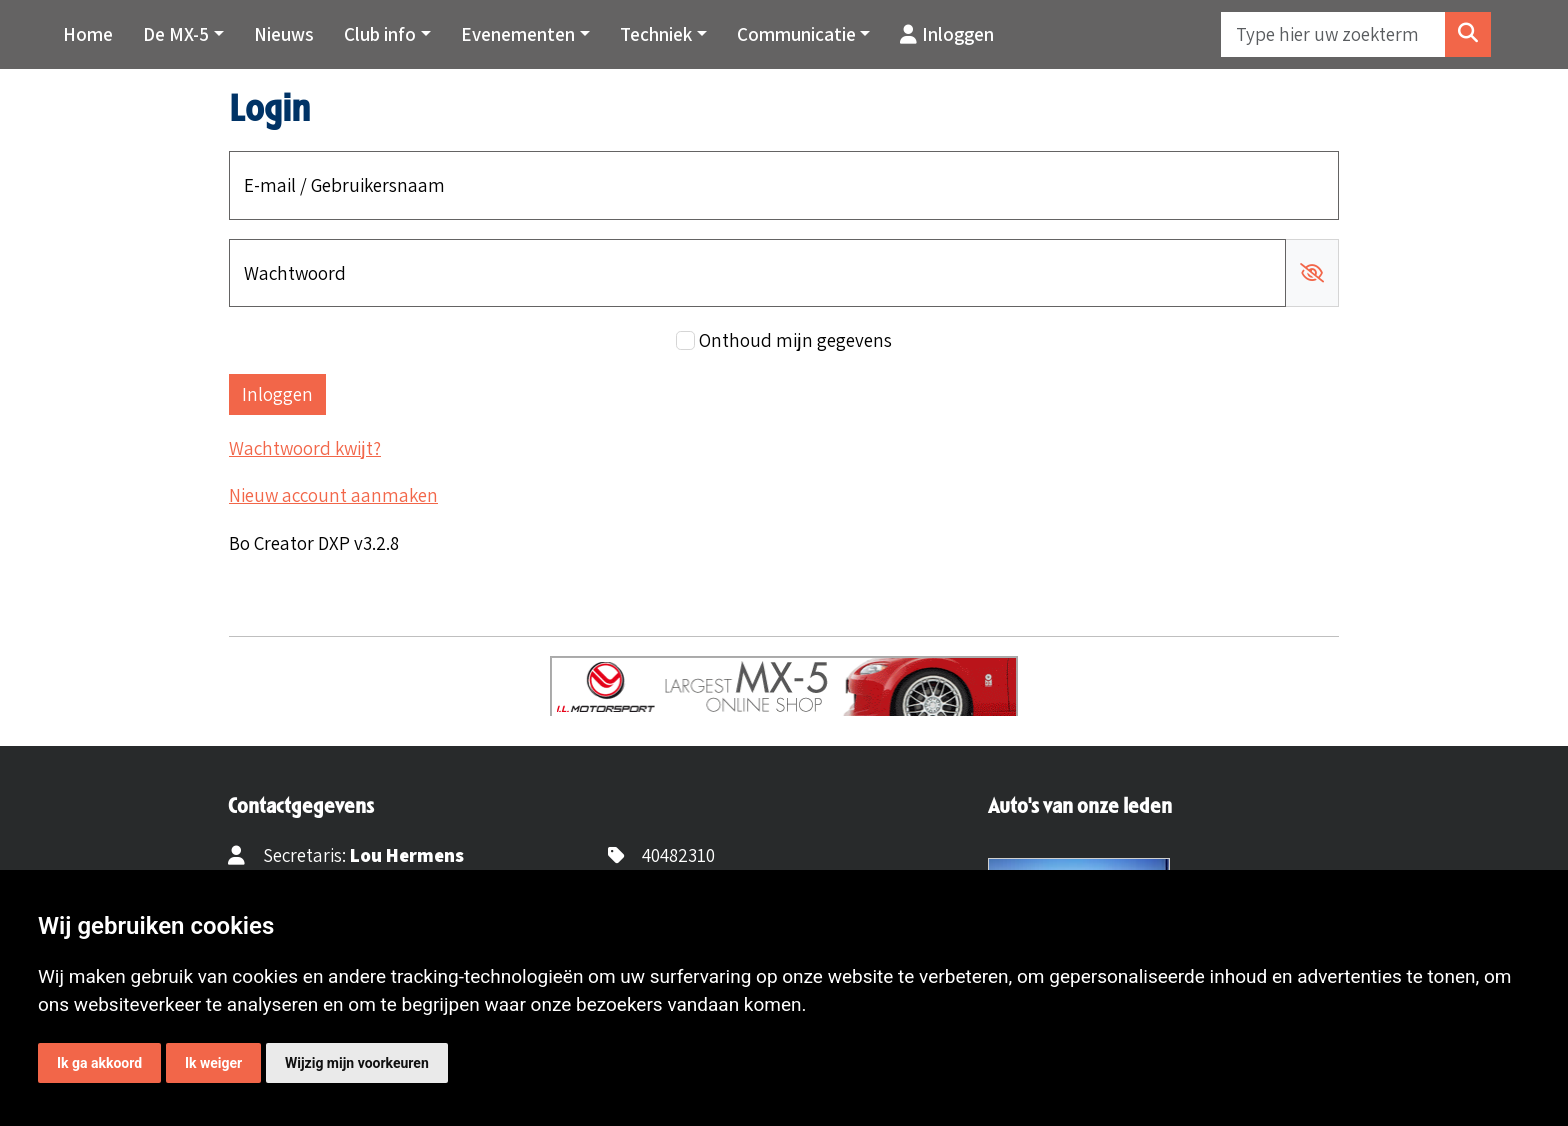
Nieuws (284, 34)
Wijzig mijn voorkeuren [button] (357, 1063)
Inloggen (947, 34)
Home (88, 34)
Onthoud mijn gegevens (795, 340)
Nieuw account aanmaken (333, 495)
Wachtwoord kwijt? (305, 448)
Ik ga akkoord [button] (99, 1063)
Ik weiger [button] (213, 1063)
